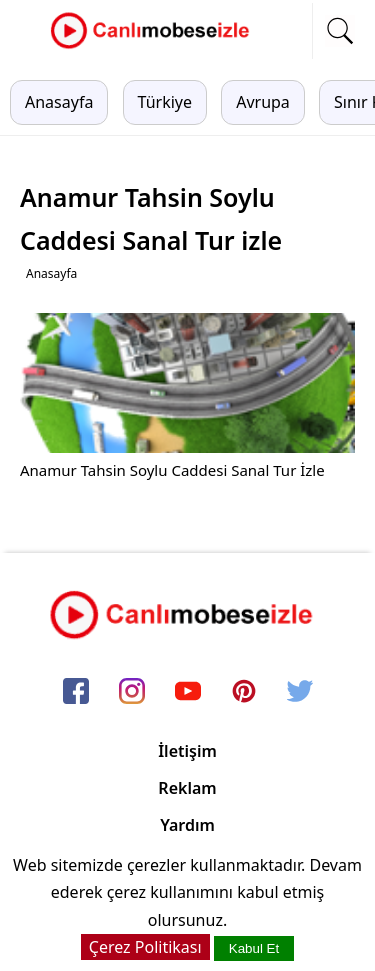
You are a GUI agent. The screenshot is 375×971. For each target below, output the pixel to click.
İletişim (187, 751)
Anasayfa (59, 102)
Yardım (187, 825)
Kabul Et (254, 948)
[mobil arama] (340, 31)
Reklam (187, 788)
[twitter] (300, 692)
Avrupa (263, 102)
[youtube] (188, 692)
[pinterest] (244, 692)
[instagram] (132, 692)
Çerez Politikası (145, 947)
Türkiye (165, 102)
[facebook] (76, 692)
